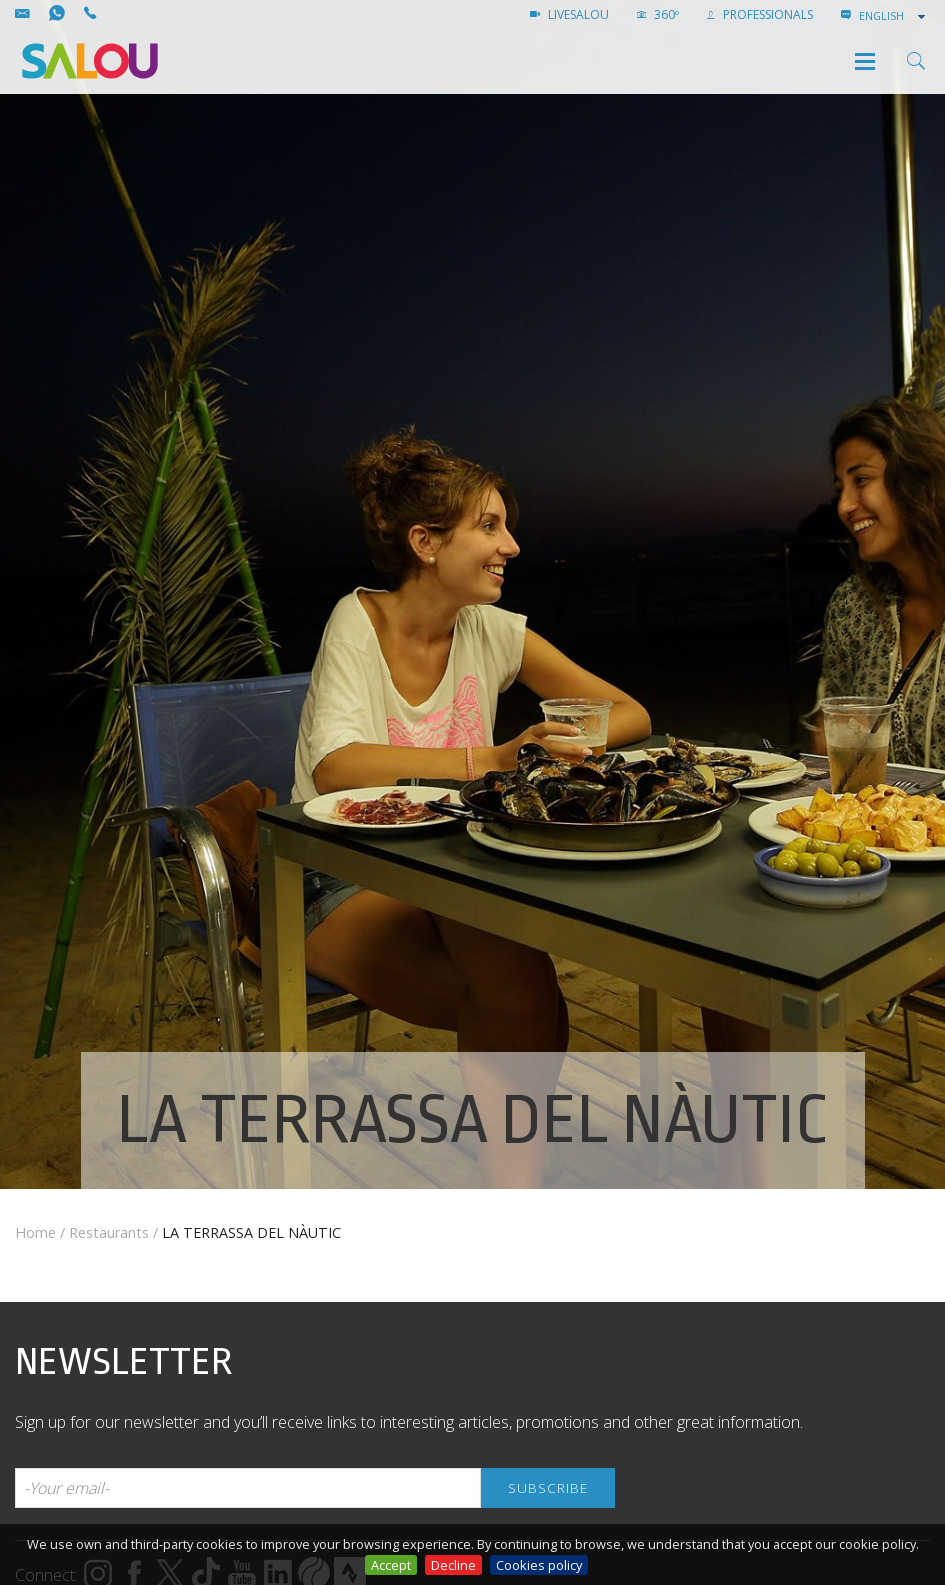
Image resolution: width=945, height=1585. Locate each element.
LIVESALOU (569, 14)
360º (658, 14)
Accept (391, 1565)
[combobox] (894, 16)
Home (35, 1232)
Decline (453, 1565)
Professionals (760, 14)
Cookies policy (539, 1565)
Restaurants (109, 1232)
